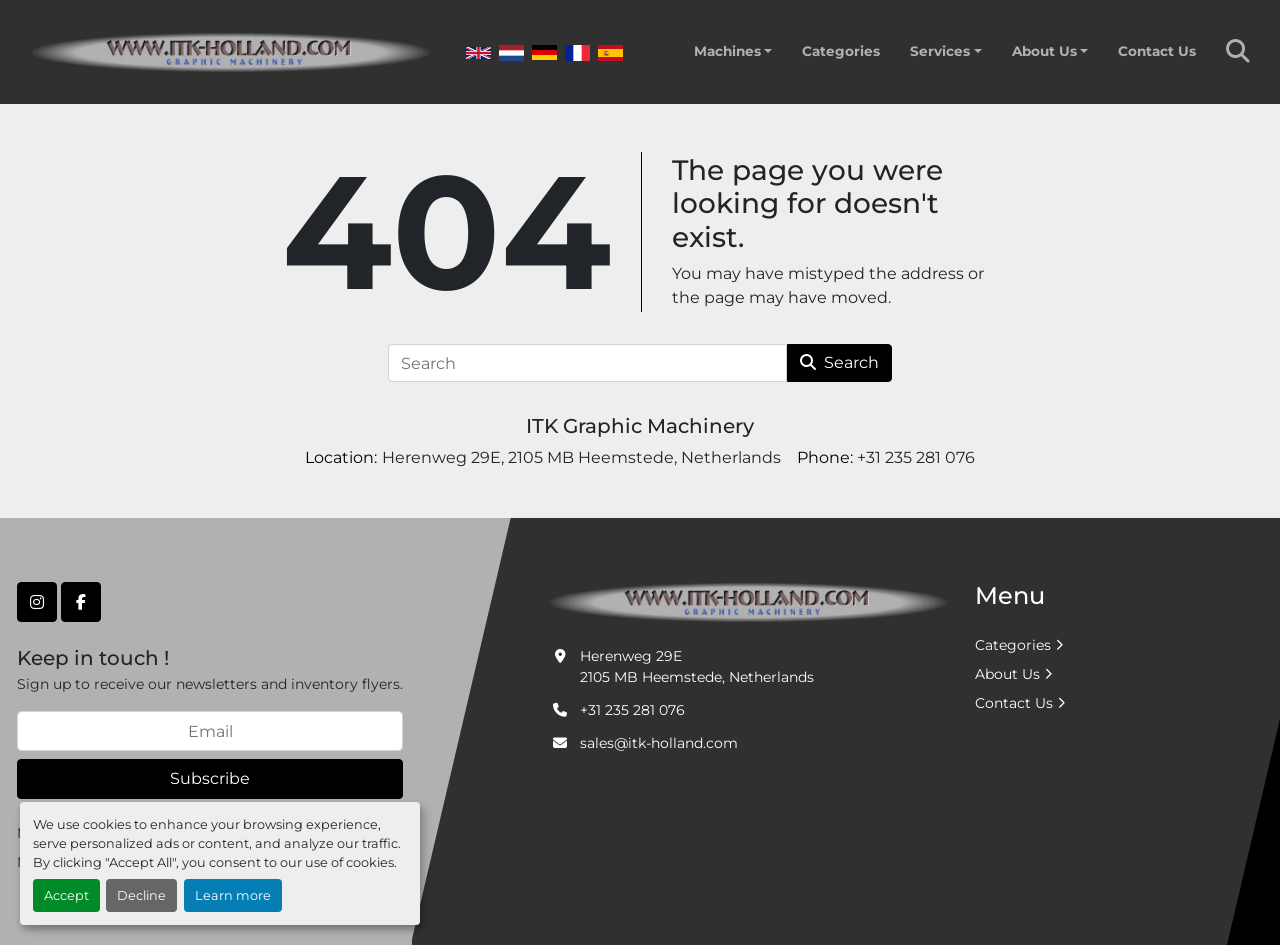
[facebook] (81, 602)
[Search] (587, 363)
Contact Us (1157, 51)
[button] (733, 51)
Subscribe (210, 778)
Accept (66, 895)
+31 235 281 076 (632, 710)
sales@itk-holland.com (659, 743)
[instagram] (37, 602)
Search (839, 362)
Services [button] (940, 51)
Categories (841, 51)
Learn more (233, 895)
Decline (141, 895)
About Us (1044, 51)
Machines (727, 51)
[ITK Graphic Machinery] (748, 601)
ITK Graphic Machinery (640, 426)
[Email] (210, 731)
